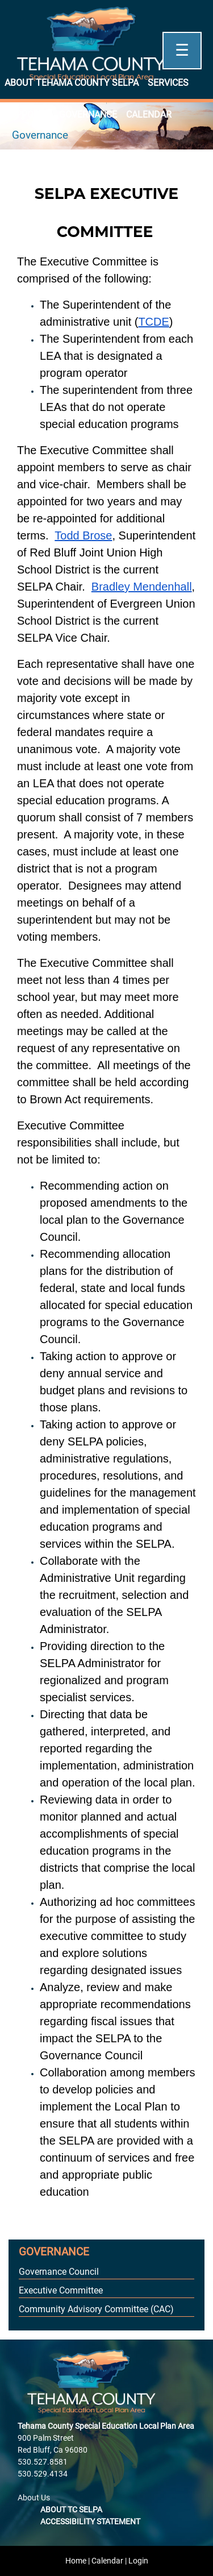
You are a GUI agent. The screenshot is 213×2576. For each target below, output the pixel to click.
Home (75, 2560)
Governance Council (59, 2271)
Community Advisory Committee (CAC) (96, 2309)
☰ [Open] (182, 50)
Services (168, 82)
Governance (88, 114)
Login (138, 2560)
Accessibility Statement (90, 2521)
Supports (27, 114)
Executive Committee (61, 2290)
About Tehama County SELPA (72, 82)
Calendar (149, 114)
